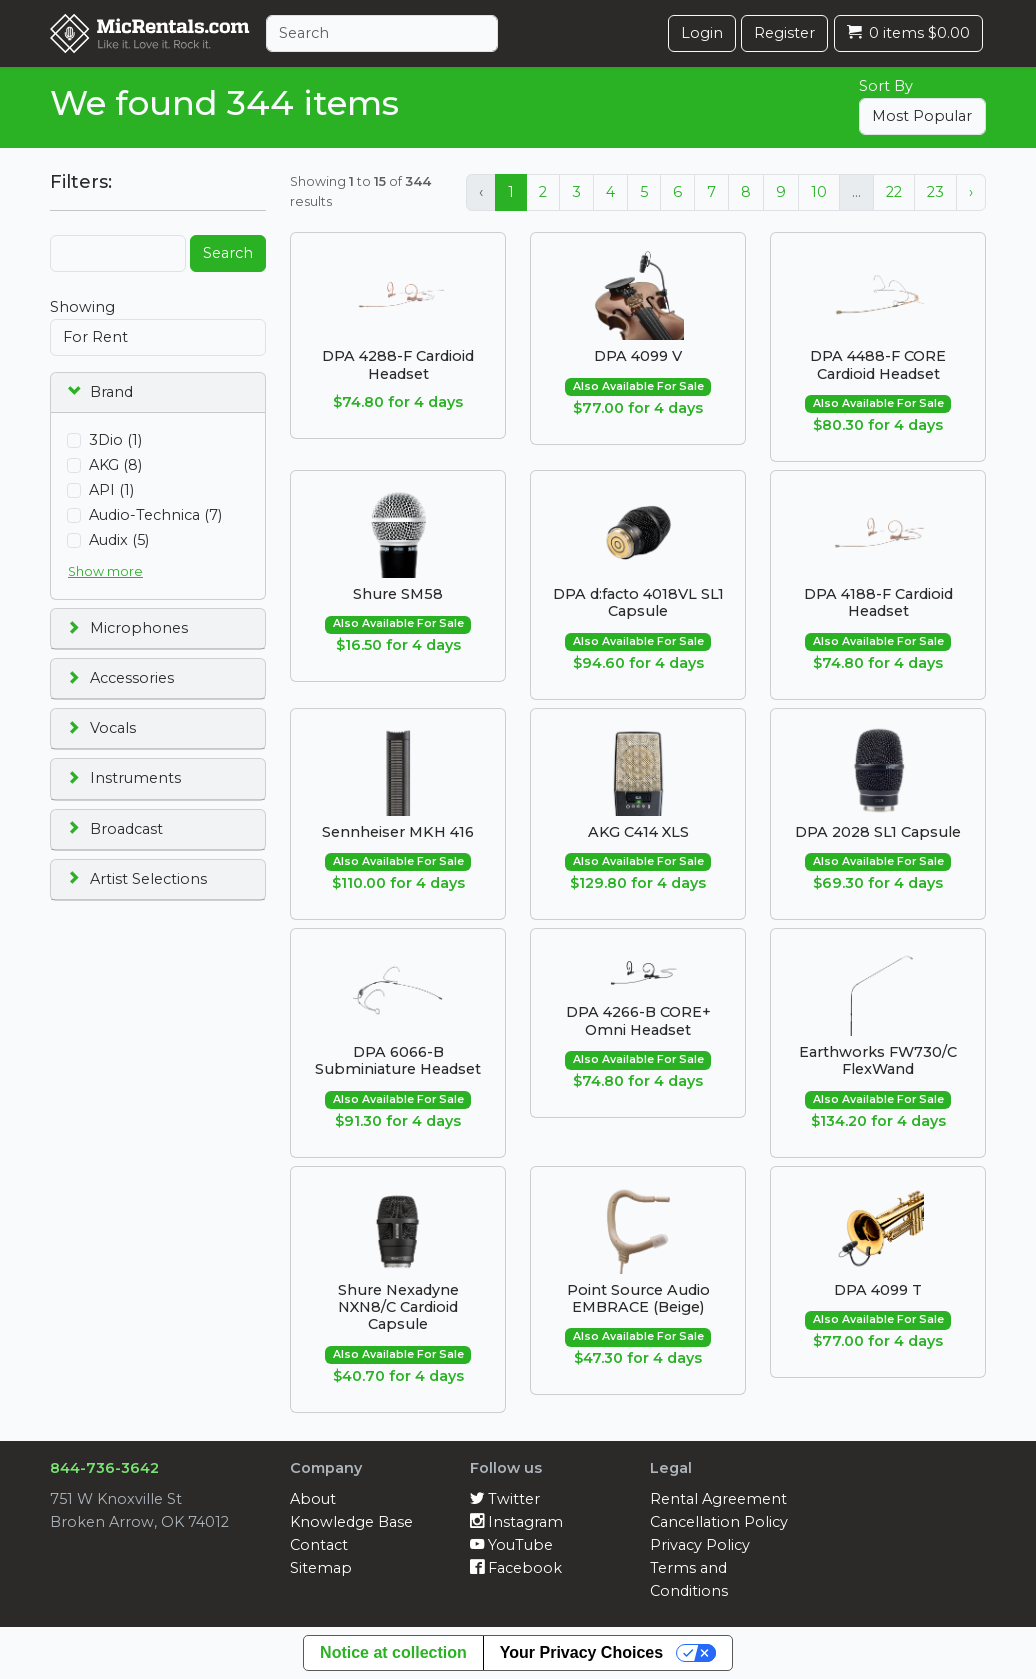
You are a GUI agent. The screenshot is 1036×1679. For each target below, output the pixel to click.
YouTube (511, 1545)
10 (819, 192)
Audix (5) (119, 540)
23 (935, 192)
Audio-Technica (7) (155, 515)
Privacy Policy (700, 1545)
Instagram (516, 1522)
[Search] (382, 33)
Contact (319, 1545)
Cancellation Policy (719, 1522)
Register (784, 33)
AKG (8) (115, 465)
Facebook (516, 1568)
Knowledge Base (351, 1522)
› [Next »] (971, 192)
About (313, 1499)
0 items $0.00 (908, 33)
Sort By (886, 86)
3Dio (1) (115, 440)
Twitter (505, 1499)
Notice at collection (393, 1652)
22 (894, 192)
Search (228, 253)
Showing (82, 307)
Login (702, 33)
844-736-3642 (104, 1468)
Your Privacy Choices (581, 1652)
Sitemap (321, 1568)
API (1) (111, 490)
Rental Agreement (718, 1499)
